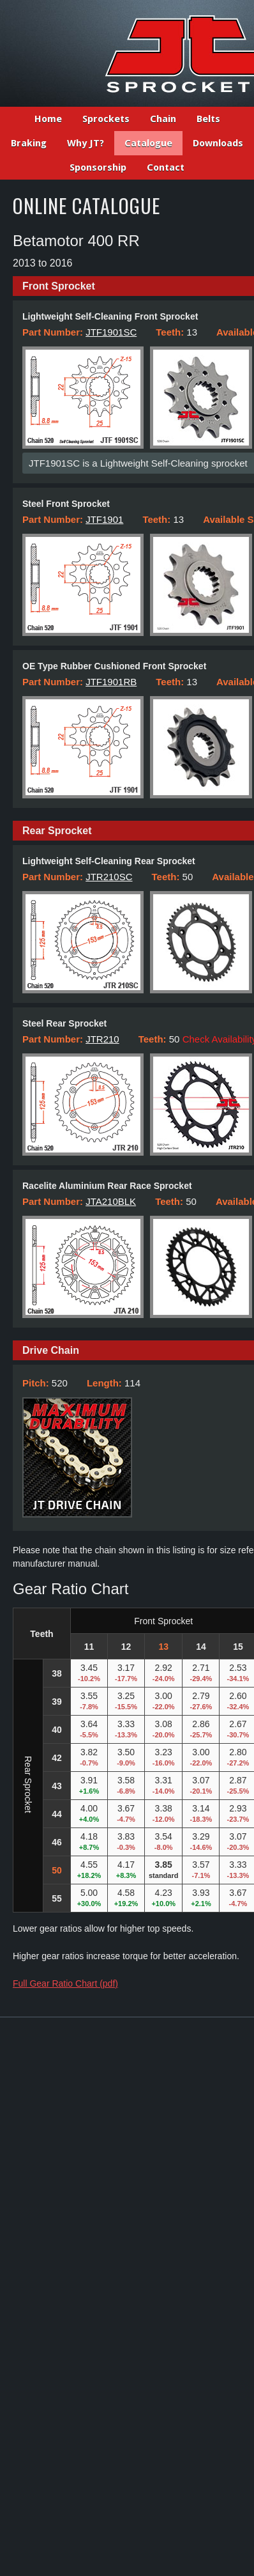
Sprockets (106, 119)
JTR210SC (109, 876)
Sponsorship (98, 167)
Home (48, 119)
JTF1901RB (111, 681)
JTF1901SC (111, 332)
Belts (208, 119)
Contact (165, 167)
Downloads (218, 143)
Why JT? (85, 143)
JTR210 (102, 1039)
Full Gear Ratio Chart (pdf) (65, 1983)
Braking (29, 143)
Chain (163, 119)
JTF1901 (104, 519)
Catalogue (148, 143)
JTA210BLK (111, 1201)
